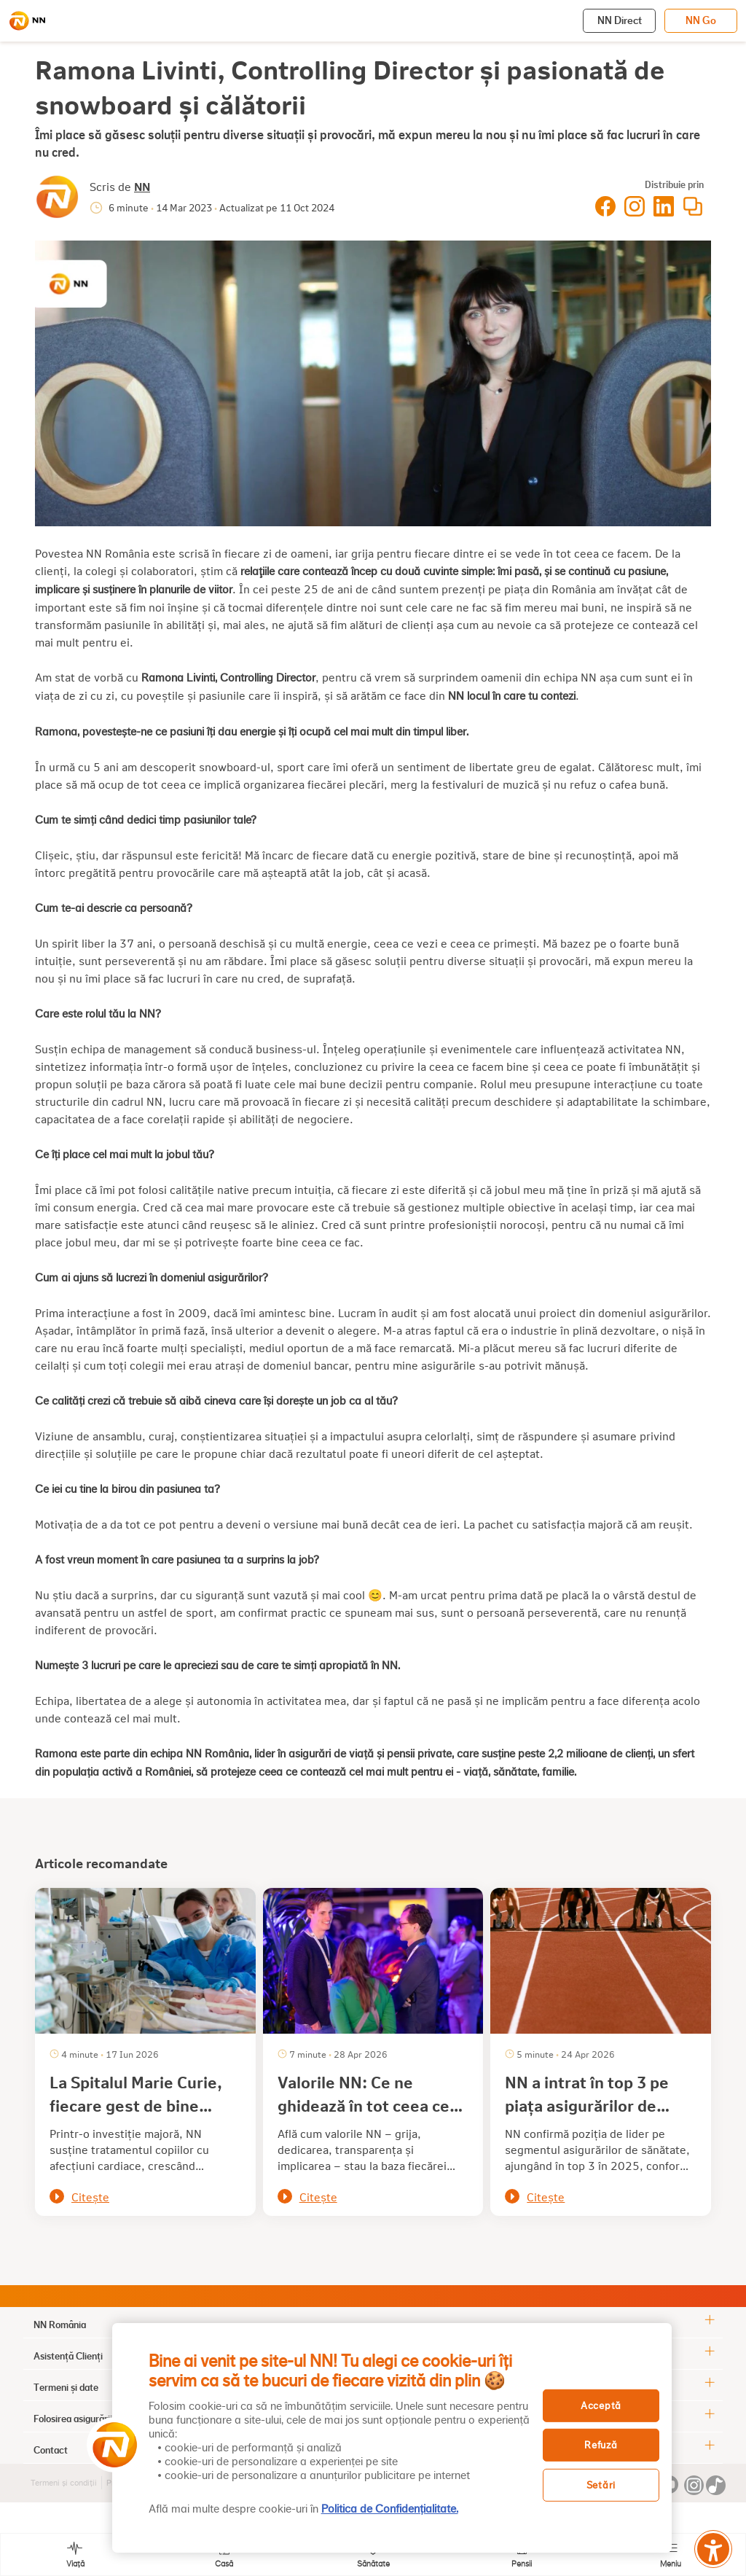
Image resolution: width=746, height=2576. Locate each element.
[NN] (27, 21)
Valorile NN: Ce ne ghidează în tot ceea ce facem (363, 2105)
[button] (110, 2444)
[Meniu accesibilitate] (713, 2549)
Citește (90, 2196)
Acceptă (601, 2405)
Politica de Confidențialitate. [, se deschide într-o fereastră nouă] (389, 2509)
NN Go (701, 20)
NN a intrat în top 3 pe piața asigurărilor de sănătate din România (587, 2105)
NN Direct (619, 20)
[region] (392, 2438)
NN (142, 186)
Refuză (600, 2445)
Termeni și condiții (64, 2482)
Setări (601, 2485)
